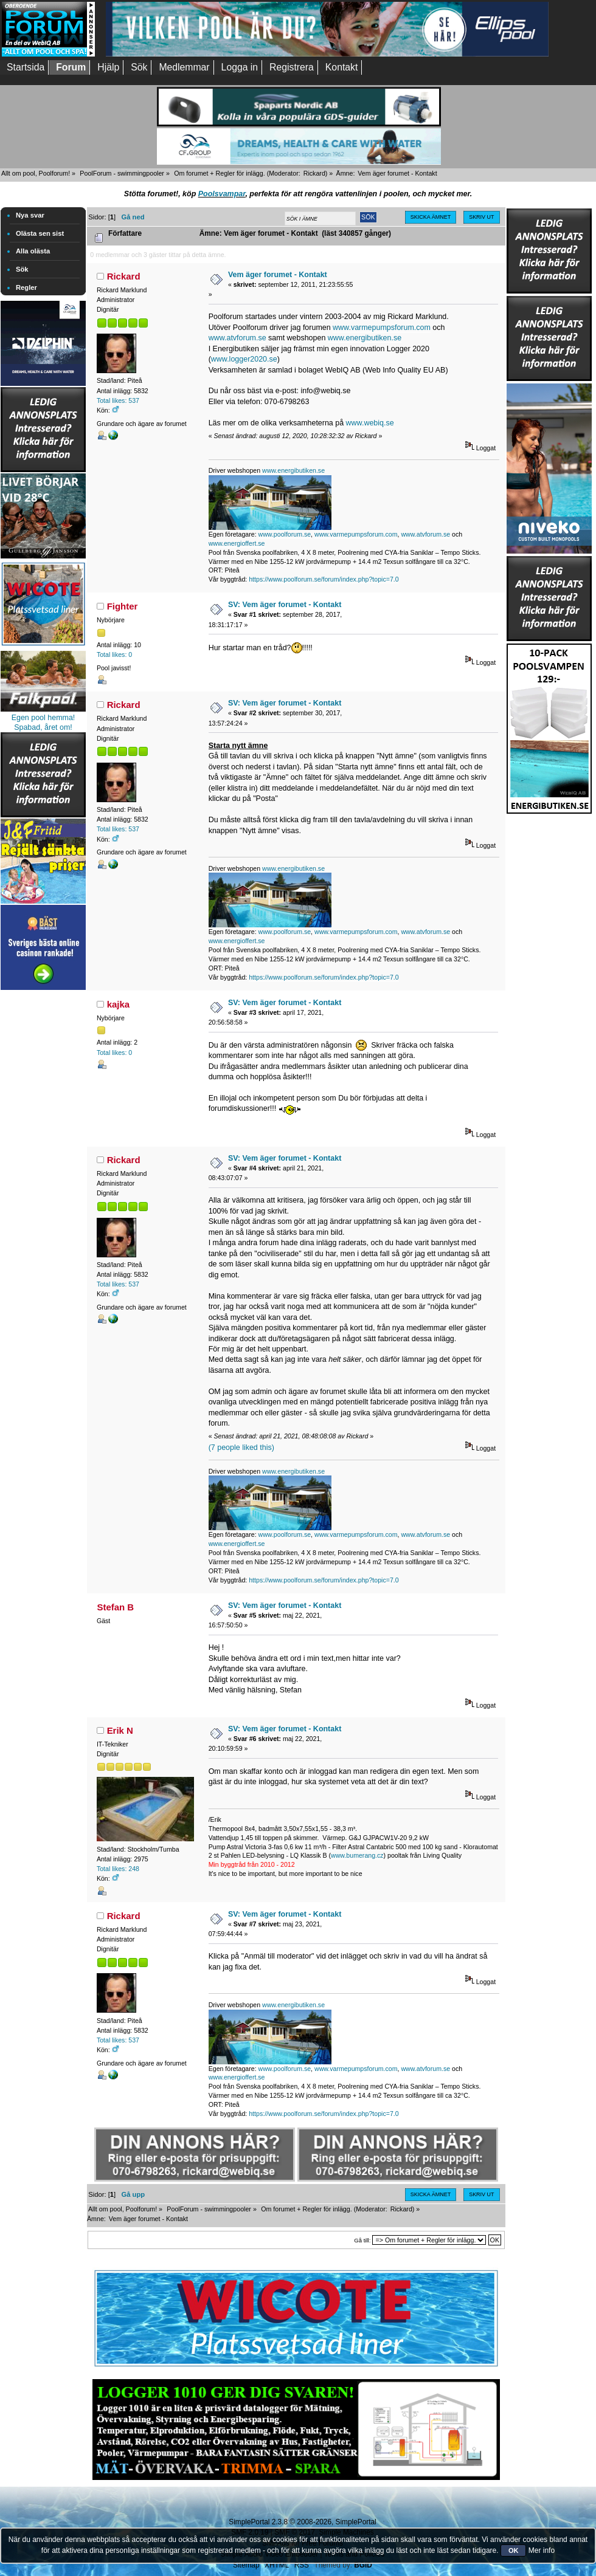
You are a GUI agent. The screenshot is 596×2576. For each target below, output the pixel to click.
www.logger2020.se (244, 359)
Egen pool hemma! (43, 717)
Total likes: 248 (118, 1868)
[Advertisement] (43, 1175)
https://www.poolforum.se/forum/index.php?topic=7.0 (323, 579)
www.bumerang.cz (357, 1855)
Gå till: (362, 2240)
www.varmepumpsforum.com (382, 327)
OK (513, 2550)
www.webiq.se (370, 423)
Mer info (541, 2550)
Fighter (122, 606)
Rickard (314, 173)
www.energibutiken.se (364, 338)
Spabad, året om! (43, 727)
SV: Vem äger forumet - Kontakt (284, 604)
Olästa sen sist (40, 233)
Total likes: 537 (118, 400)
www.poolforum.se (284, 534)
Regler (26, 287)
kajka (118, 1004)
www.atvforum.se (237, 338)
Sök (22, 269)
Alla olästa (33, 251)
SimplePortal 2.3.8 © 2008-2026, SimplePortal (302, 2522)
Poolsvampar (222, 194)
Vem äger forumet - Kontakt (277, 274)
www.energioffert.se (237, 543)
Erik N (120, 1730)
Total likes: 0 (114, 654)
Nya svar (30, 215)
